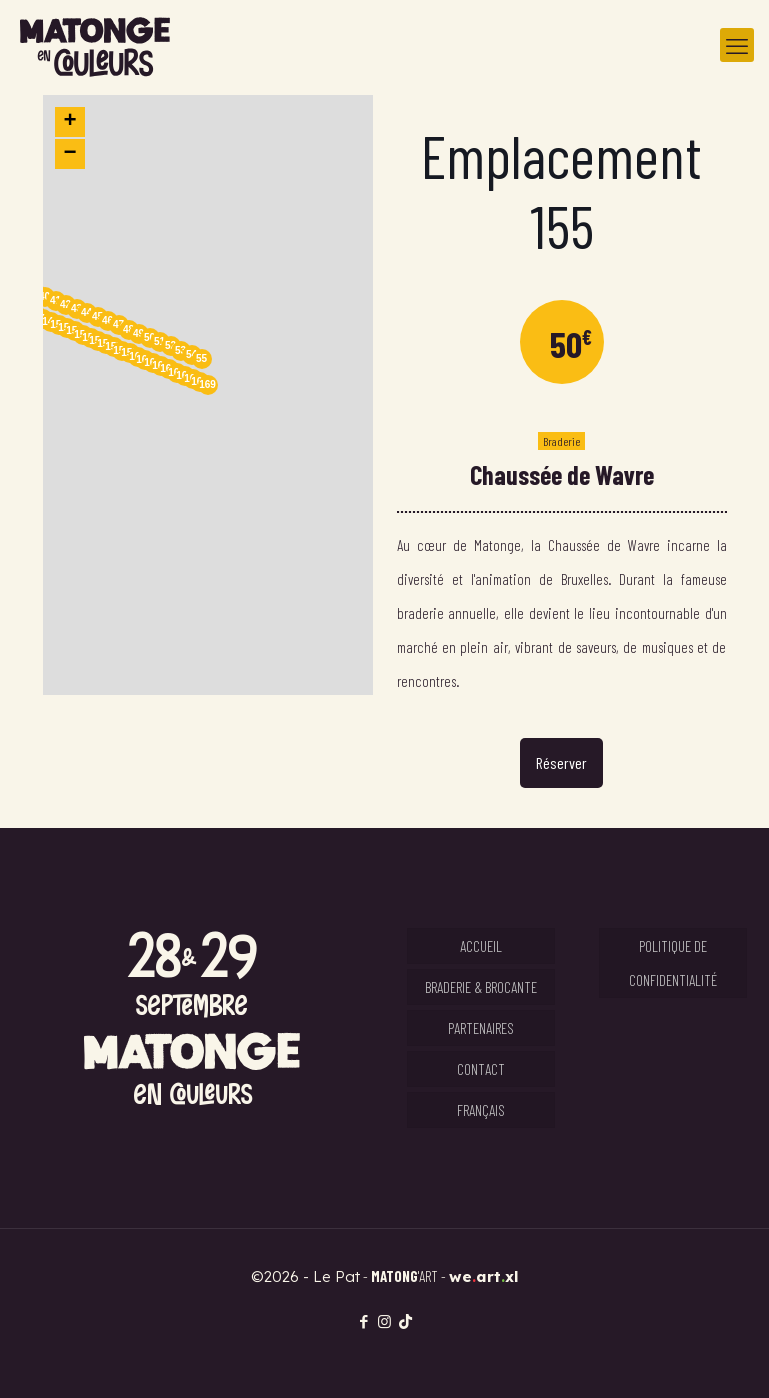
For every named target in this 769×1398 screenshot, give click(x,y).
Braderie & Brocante (481, 987)
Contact (481, 1069)
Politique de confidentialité (673, 963)
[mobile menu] (737, 45)
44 (86, 312)
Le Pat (336, 1276)
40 (44, 296)
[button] (208, 395)
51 (159, 341)
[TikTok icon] (405, 1321)
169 (207, 384)
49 (138, 333)
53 (180, 350)
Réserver (561, 762)
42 (65, 304)
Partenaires (481, 1028)
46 (107, 320)
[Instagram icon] (384, 1321)
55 (201, 358)
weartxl (484, 1276)
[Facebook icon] (363, 1321)
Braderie (561, 441)
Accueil (481, 946)
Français (481, 1110)
